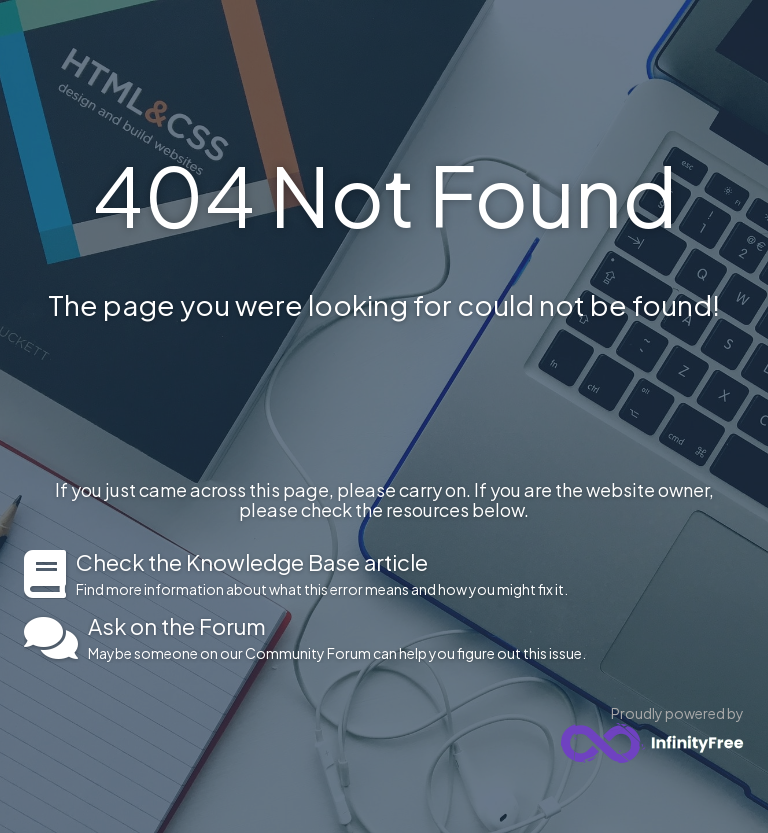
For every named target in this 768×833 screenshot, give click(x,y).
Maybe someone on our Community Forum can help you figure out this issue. (416, 638)
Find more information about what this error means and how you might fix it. (410, 574)
